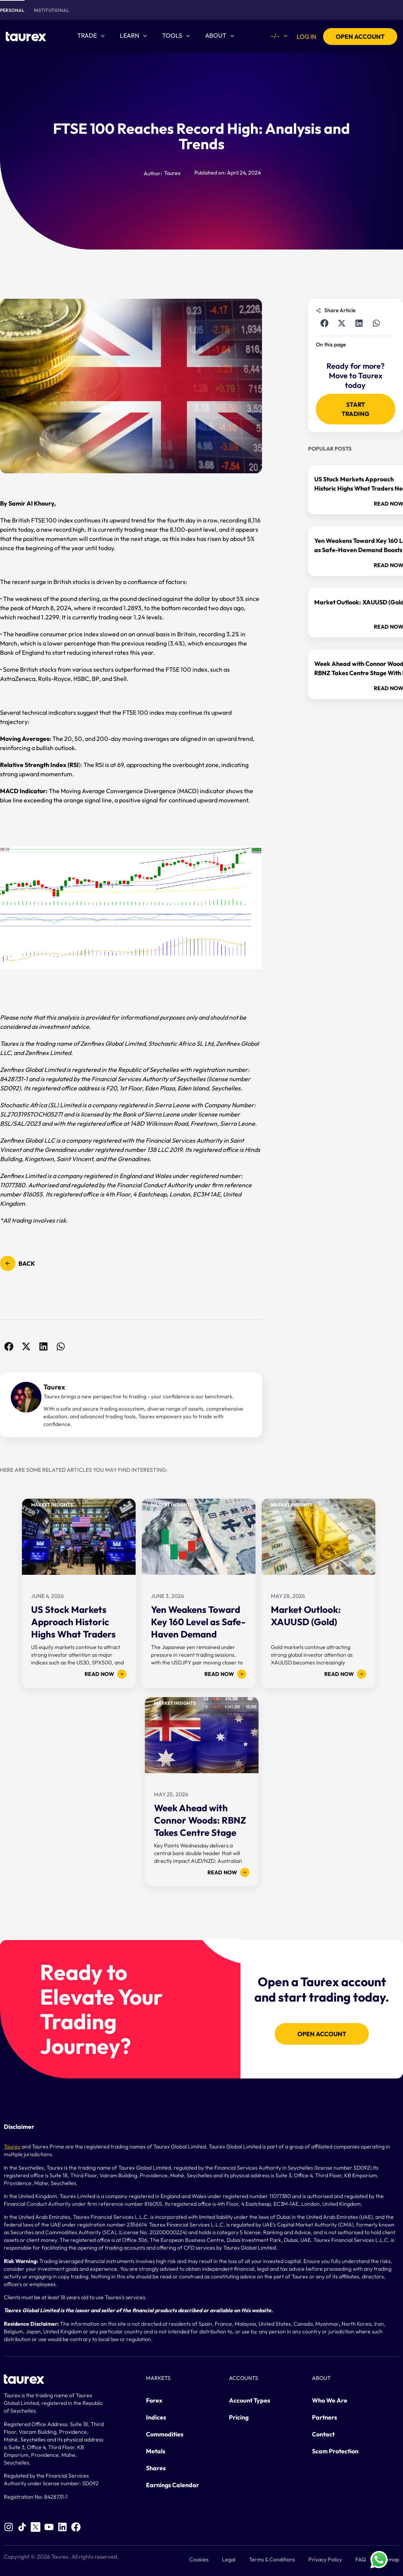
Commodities (164, 2434)
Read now (105, 1674)
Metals (155, 2451)
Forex (154, 2400)
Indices (156, 2417)
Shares (156, 2468)
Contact (323, 2434)
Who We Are (329, 2400)
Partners (324, 2417)
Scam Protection (335, 2451)
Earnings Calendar (172, 2485)
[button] (8, 1346)
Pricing (239, 2417)
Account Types (249, 2400)
